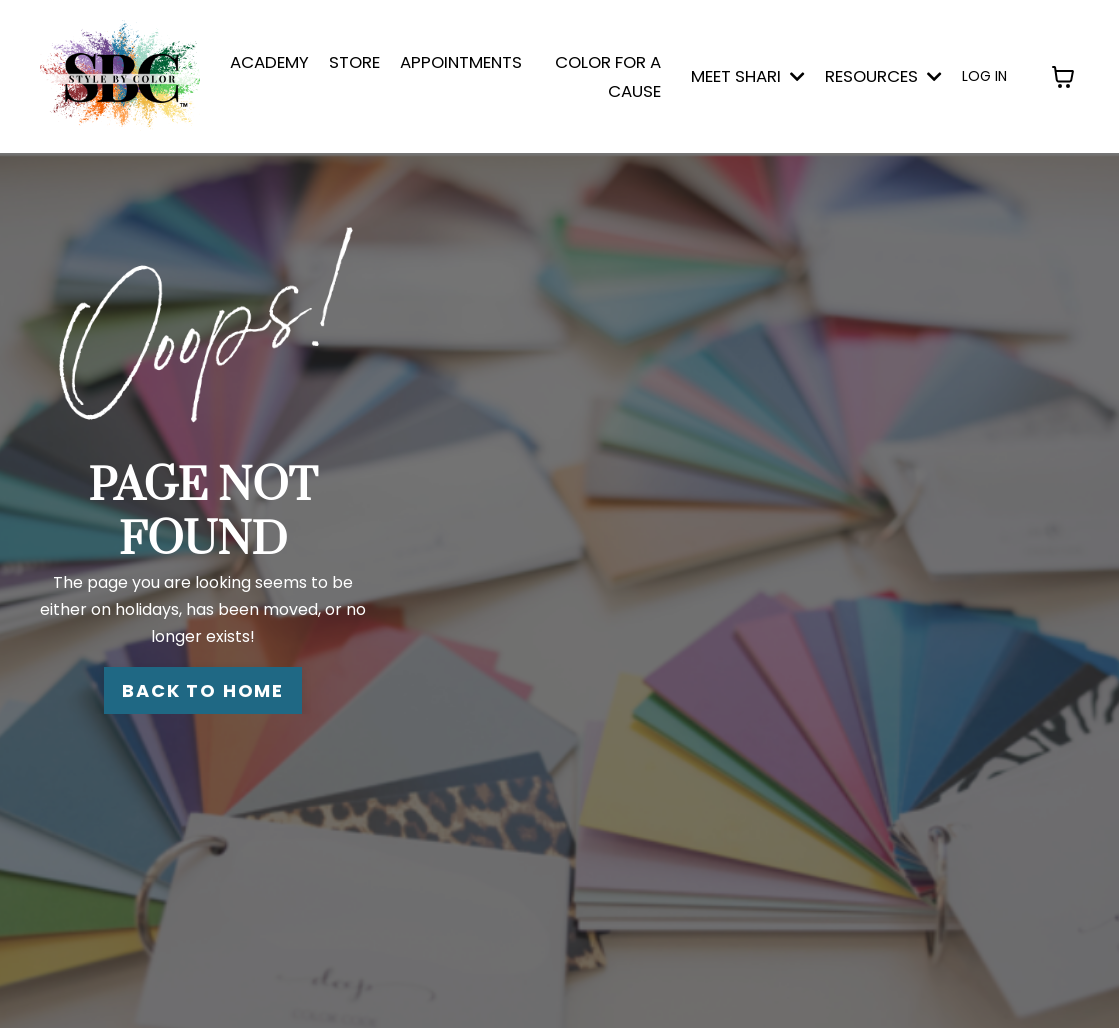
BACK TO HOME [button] (203, 690)
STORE (354, 62)
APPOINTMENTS (461, 62)
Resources (883, 76)
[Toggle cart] (1063, 77)
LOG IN (984, 76)
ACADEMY (269, 62)
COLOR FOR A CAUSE (608, 76)
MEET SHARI (748, 76)
